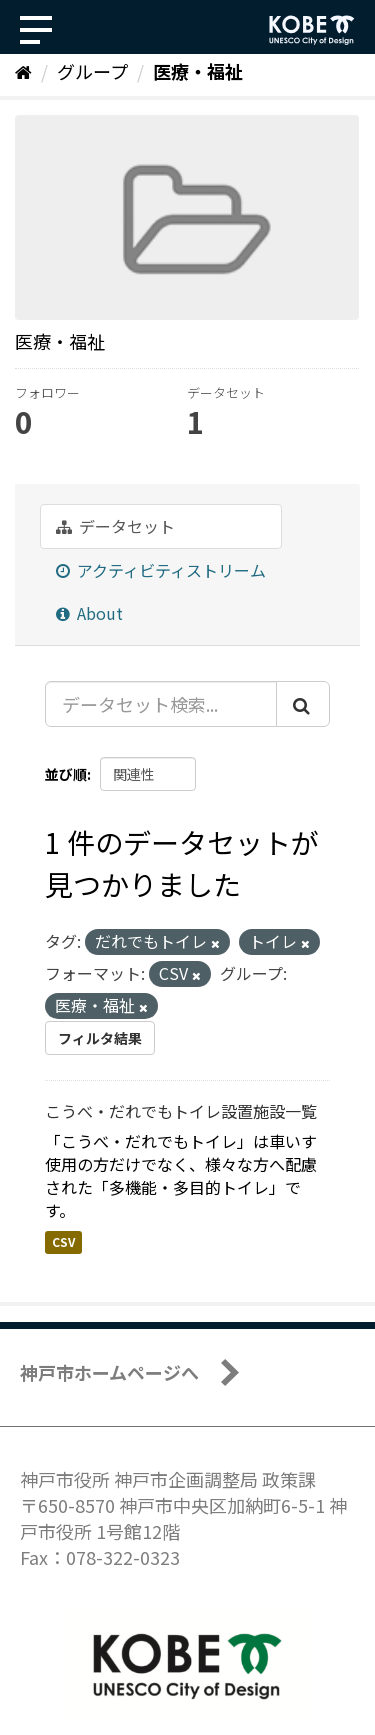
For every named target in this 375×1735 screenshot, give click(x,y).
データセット (115, 526)
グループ (92, 71)
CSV (63, 1241)
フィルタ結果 (100, 1038)
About (89, 613)
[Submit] (303, 704)
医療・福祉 (198, 71)
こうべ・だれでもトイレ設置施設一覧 (181, 1111)
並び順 (66, 774)
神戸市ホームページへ (109, 1372)
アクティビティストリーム (161, 570)
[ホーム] (23, 71)
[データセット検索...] (161, 704)
